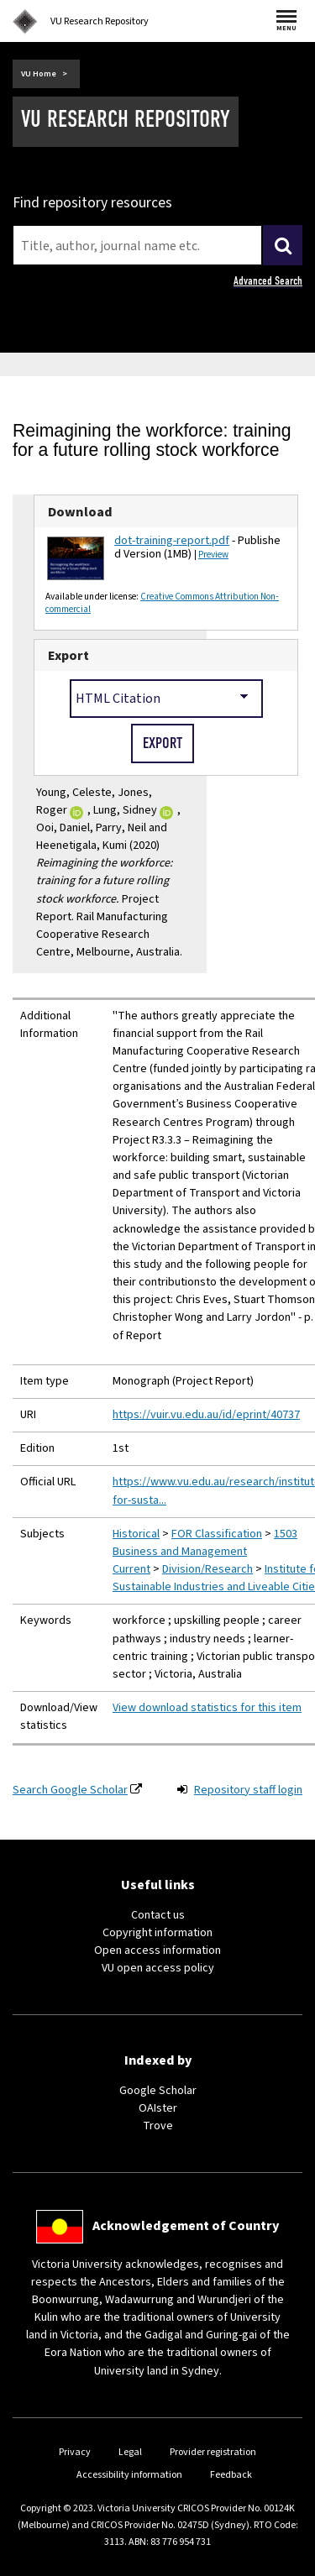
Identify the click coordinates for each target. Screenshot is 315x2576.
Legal (130, 2452)
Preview (213, 554)
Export (68, 655)
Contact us (158, 1915)
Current (131, 1569)
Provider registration (213, 2452)
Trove (158, 2126)
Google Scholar (158, 2090)
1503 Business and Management (205, 1543)
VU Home (38, 74)
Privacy (75, 2452)
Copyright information (157, 1932)
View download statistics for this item (207, 1707)
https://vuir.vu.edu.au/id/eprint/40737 (206, 1414)
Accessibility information (129, 2475)
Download (80, 511)
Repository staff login (248, 1790)
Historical (136, 1534)
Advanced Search (268, 281)
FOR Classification (216, 1534)
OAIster (158, 2108)
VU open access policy (158, 1968)
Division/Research (207, 1569)
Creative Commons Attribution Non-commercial (162, 602)
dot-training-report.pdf (171, 540)
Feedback (231, 2475)
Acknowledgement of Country (185, 2226)
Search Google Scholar (70, 1790)
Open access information (157, 1950)
